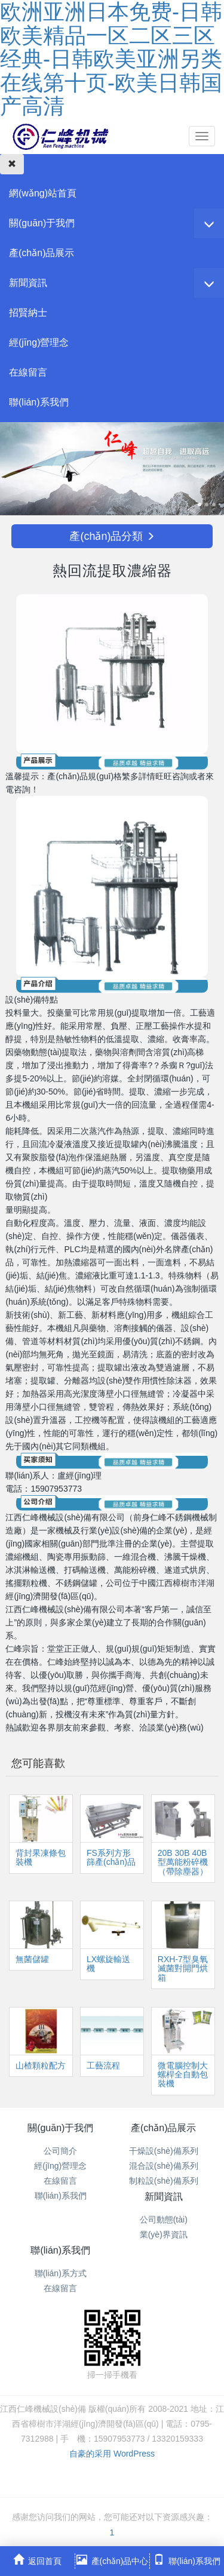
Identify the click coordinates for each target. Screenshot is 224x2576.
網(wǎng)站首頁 (42, 193)
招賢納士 (28, 313)
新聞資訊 (28, 283)
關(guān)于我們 (42, 223)
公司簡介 (60, 2151)
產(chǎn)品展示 (41, 253)
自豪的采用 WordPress (112, 2453)
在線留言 (28, 372)
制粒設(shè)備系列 (163, 2180)
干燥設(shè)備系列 (163, 2151)
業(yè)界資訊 (164, 2234)
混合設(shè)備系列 (163, 2166)
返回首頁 (37, 2560)
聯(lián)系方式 (61, 2273)
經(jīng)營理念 (39, 342)
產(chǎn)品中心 (112, 2560)
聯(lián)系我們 (39, 402)
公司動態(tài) (164, 2219)
